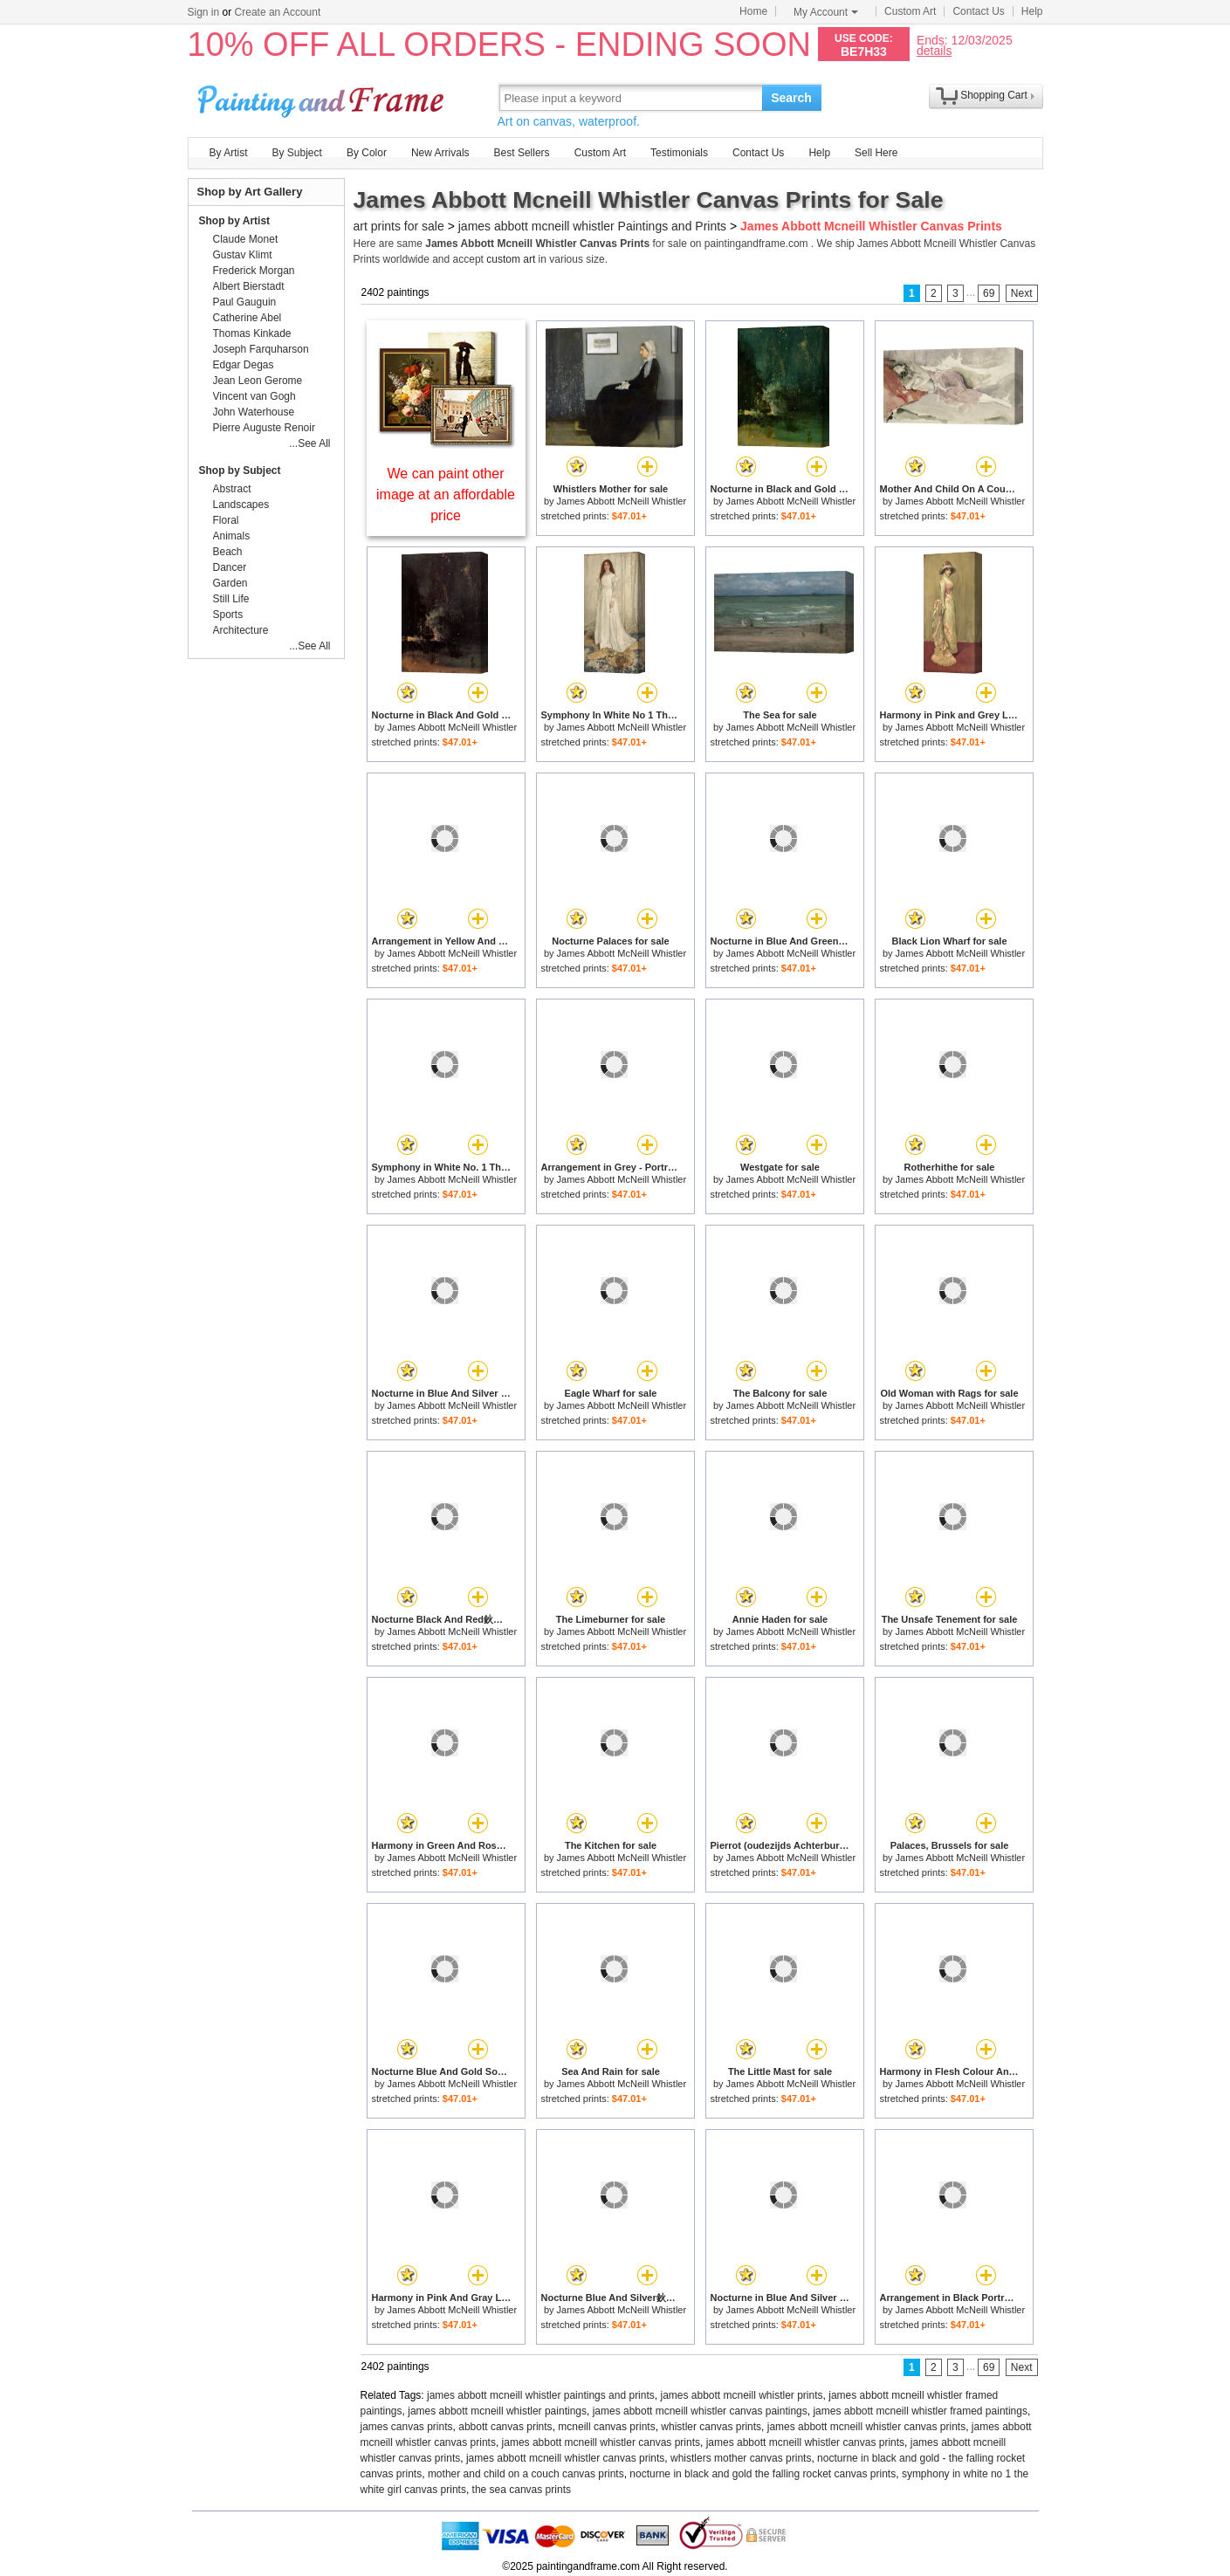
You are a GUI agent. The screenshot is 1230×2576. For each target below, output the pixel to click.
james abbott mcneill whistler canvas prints (866, 2427)
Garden (230, 583)
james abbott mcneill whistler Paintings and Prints (592, 226)
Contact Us (978, 11)
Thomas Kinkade (252, 333)
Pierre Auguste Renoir (264, 428)
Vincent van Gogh (254, 396)
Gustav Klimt (242, 255)
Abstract (232, 489)
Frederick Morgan (254, 270)
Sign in (204, 12)
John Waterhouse (254, 412)
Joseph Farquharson (261, 349)
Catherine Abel (247, 318)
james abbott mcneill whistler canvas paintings (700, 2411)
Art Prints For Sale (323, 97)
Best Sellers (522, 153)
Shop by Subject (240, 470)
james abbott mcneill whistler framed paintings (920, 2411)
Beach (228, 552)
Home (753, 11)
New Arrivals (440, 153)
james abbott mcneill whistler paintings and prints (541, 2395)
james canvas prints (407, 2427)
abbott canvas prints (505, 2427)
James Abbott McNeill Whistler (622, 501)
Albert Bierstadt (249, 286)
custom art (510, 259)
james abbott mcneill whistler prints (741, 2395)
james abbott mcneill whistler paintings (497, 2411)
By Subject (297, 153)
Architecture (241, 630)
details (934, 50)
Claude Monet (245, 239)
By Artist (229, 153)
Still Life (231, 599)
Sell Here (876, 153)
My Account (826, 12)
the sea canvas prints (521, 2489)
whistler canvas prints (711, 2427)
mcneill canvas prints (606, 2427)
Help (1032, 11)
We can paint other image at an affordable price (445, 494)
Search (791, 98)
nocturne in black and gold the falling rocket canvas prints (762, 2474)
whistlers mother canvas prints (740, 2458)
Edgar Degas (243, 365)
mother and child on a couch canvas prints (526, 2474)
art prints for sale (399, 226)
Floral (226, 520)
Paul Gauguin (245, 302)
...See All (309, 443)
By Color (367, 153)
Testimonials (679, 153)
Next (1022, 293)
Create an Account (278, 12)
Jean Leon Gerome (258, 380)
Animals (232, 536)
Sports (228, 614)
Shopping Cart (993, 95)
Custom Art (910, 11)
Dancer (230, 567)
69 (988, 293)
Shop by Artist (235, 221)
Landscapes (241, 504)
